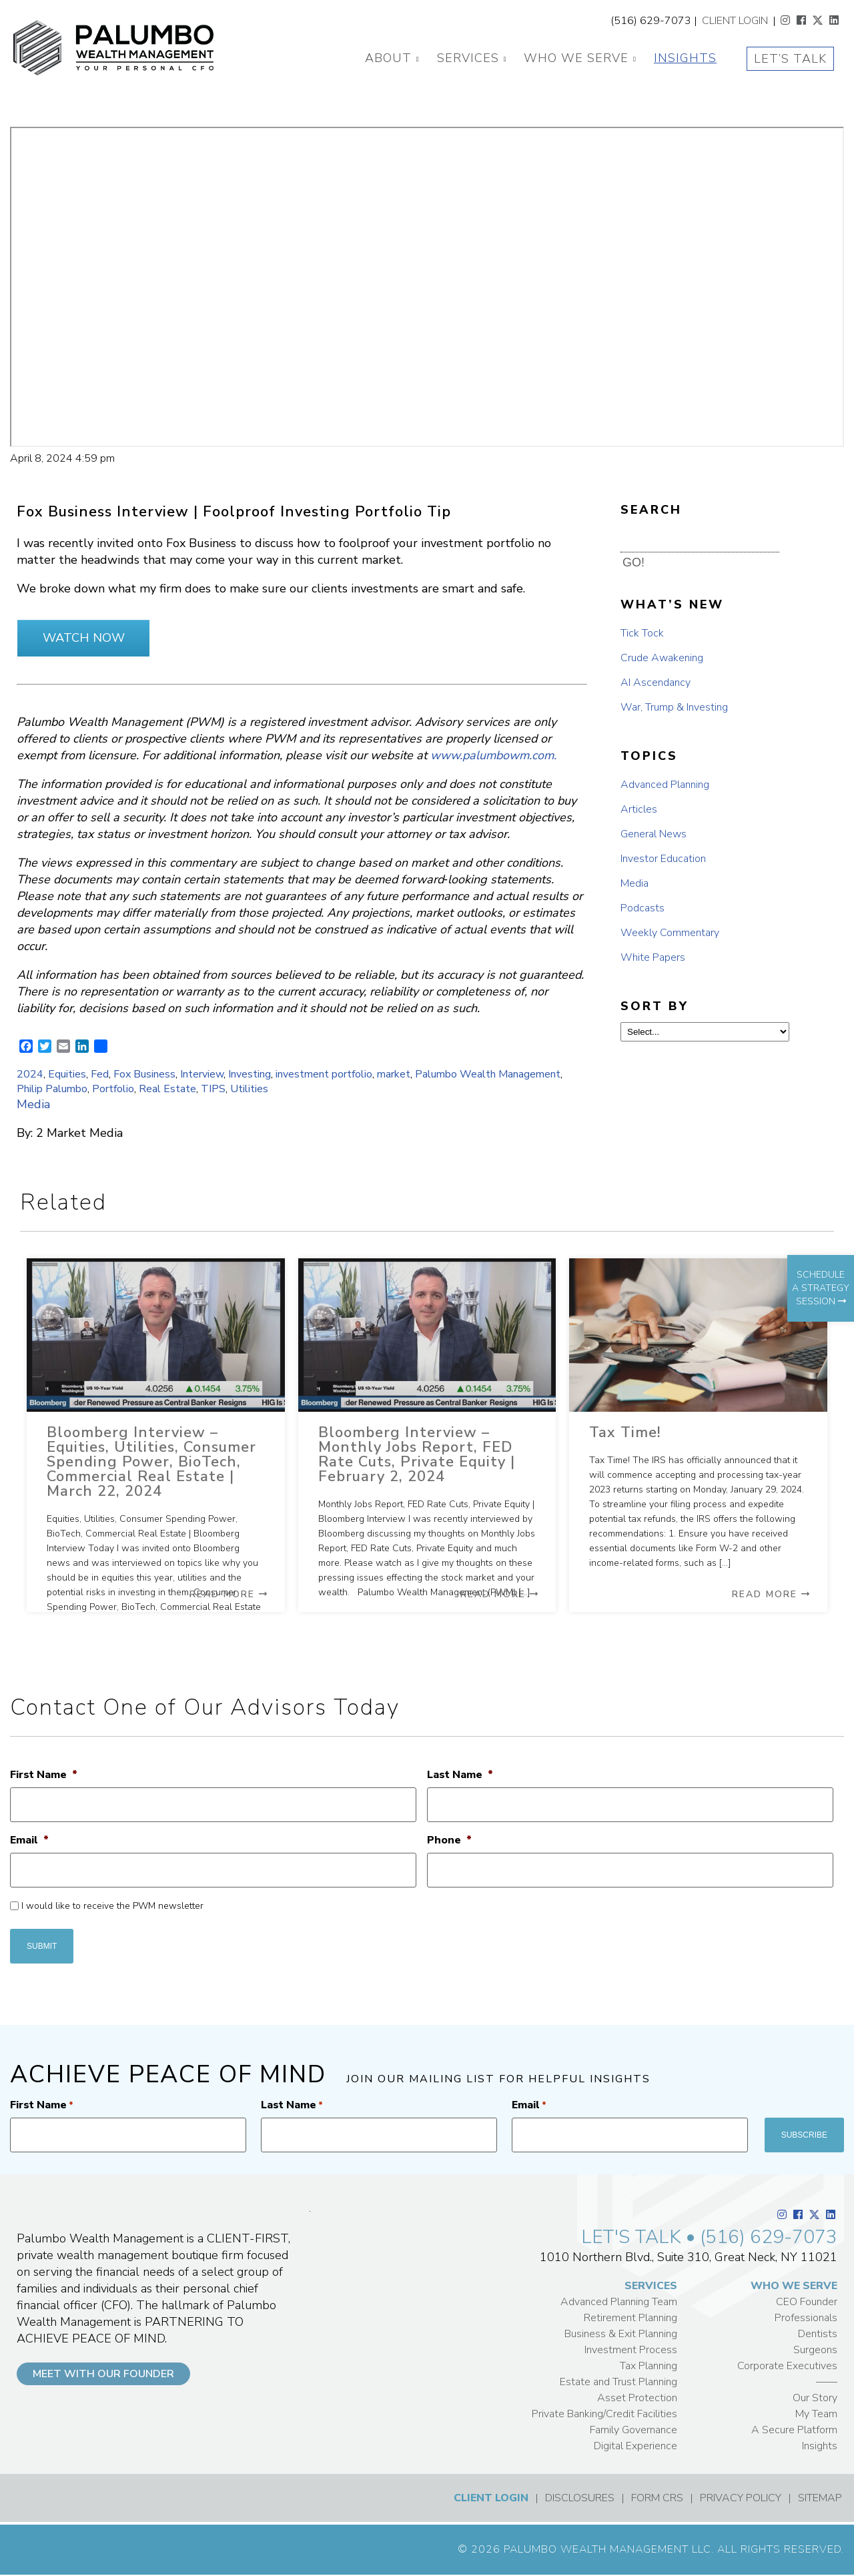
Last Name (460, 1775)
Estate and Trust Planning (618, 2382)
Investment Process (630, 2349)
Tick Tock (642, 633)
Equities (67, 1074)
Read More (228, 1594)
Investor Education (663, 858)
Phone (449, 1840)
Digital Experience (635, 2446)
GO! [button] (633, 562)
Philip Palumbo (52, 1089)
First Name (43, 1775)
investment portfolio (324, 1074)
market (393, 1074)
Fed (100, 1074)
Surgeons (815, 2349)
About (388, 58)
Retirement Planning (630, 2317)
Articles (638, 809)
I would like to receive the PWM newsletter (112, 1905)
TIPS (213, 1089)
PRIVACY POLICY (740, 2498)
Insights (685, 58)
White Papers (652, 957)
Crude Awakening (661, 658)
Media (33, 1104)
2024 (30, 1074)
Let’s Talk (790, 59)
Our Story (815, 2398)
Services (468, 58)
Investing (249, 1074)
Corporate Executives (787, 2365)
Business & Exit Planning (620, 2333)
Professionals (806, 2317)
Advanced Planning (664, 784)
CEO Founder (806, 2301)
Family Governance (633, 2430)
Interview (202, 1074)
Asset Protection (637, 2398)
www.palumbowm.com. (493, 755)
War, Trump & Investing (674, 707)
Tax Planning (648, 2365)
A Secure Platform (794, 2430)
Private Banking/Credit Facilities (604, 2414)
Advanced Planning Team (618, 2301)
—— (826, 2382)
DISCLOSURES (579, 2498)
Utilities (249, 1089)
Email (29, 1840)
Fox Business (144, 1074)
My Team (816, 2414)
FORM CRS (657, 2498)
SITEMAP (820, 2498)
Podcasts (642, 908)
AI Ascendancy (655, 682)
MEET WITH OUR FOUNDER (103, 2374)
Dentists (817, 2333)
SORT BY (654, 1006)
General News (653, 834)
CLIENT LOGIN (735, 20)
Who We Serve (576, 58)
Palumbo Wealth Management (487, 1074)
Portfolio (113, 1089)
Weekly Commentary (669, 932)
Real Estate (167, 1089)
